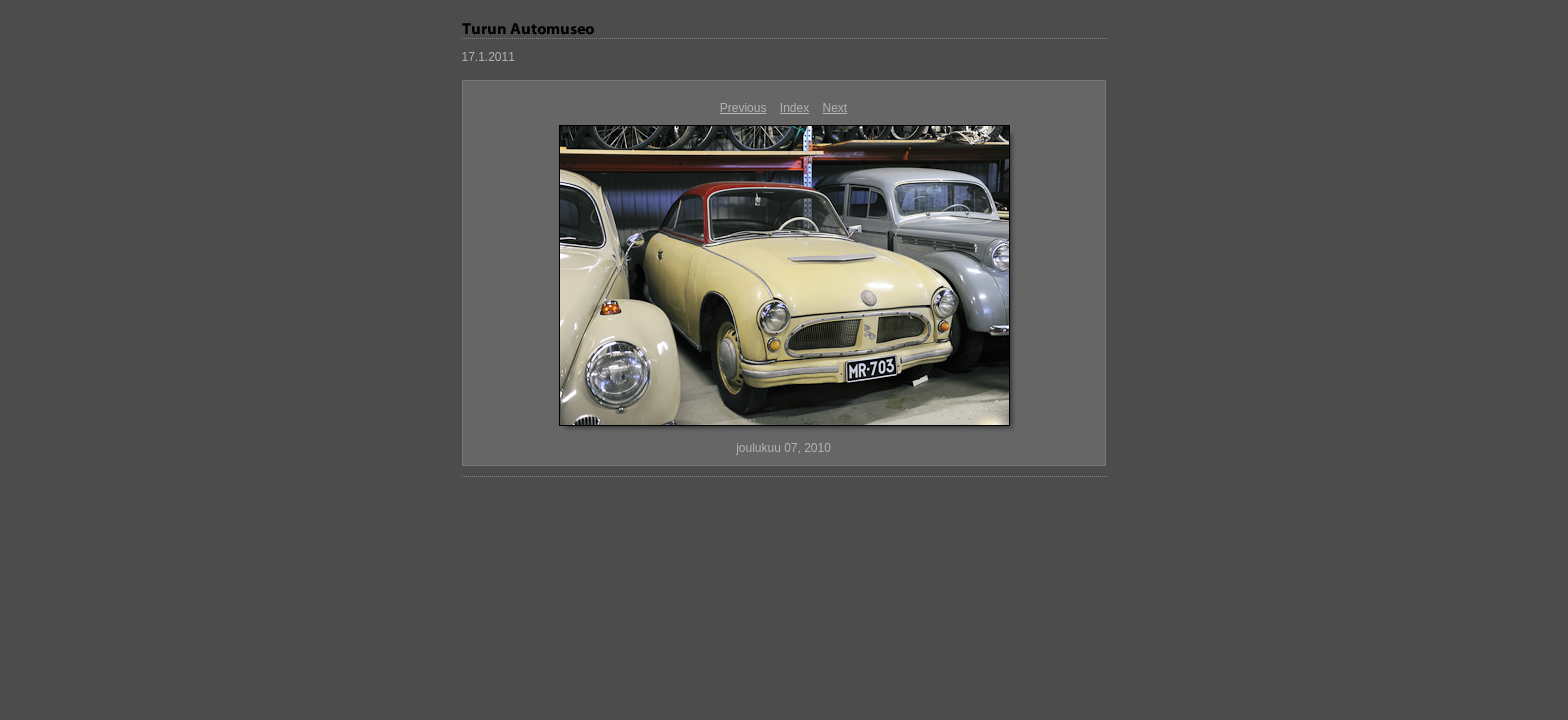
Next (835, 108)
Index (794, 108)
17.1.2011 (488, 57)
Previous (743, 108)
